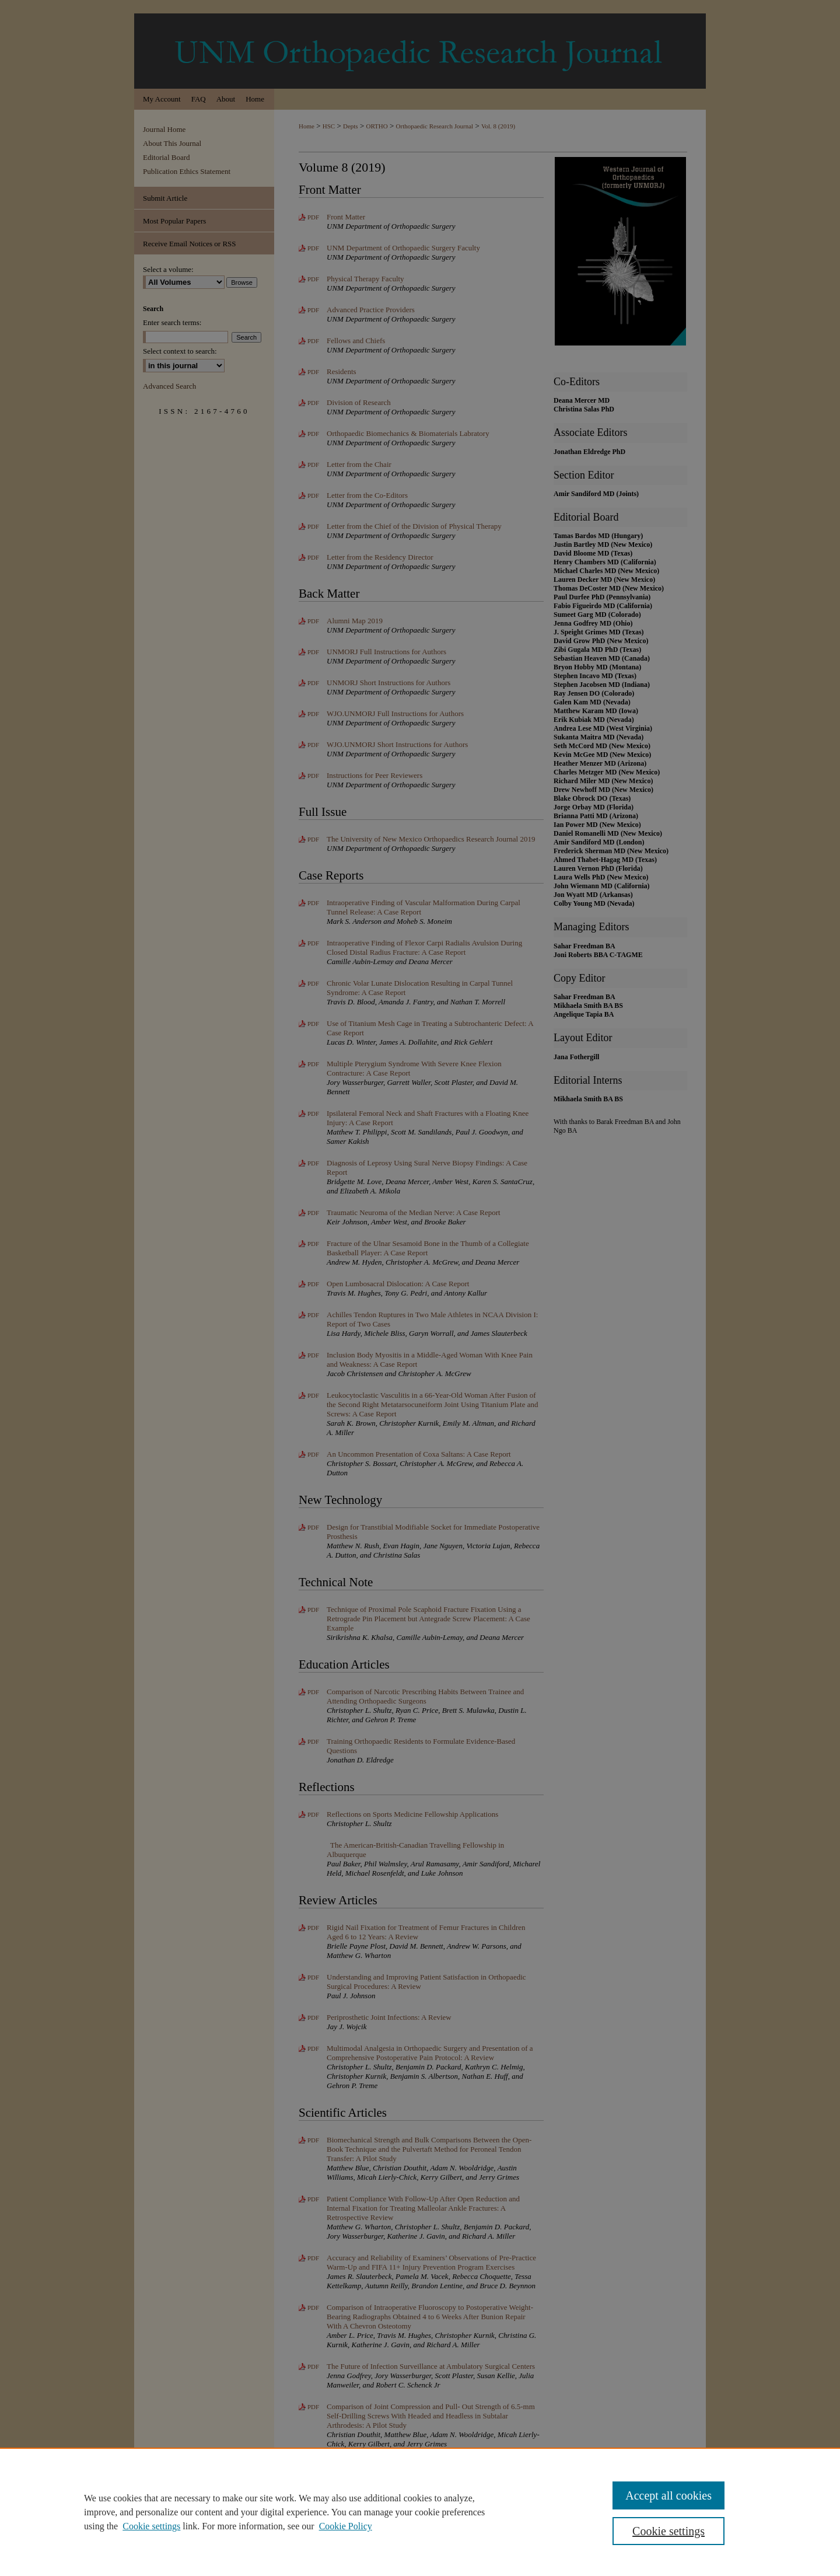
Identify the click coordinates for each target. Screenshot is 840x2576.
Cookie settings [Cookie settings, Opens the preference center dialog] (668, 2531)
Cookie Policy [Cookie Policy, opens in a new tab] (345, 2526)
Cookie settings (151, 2526)
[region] (420, 2512)
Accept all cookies (668, 2495)
